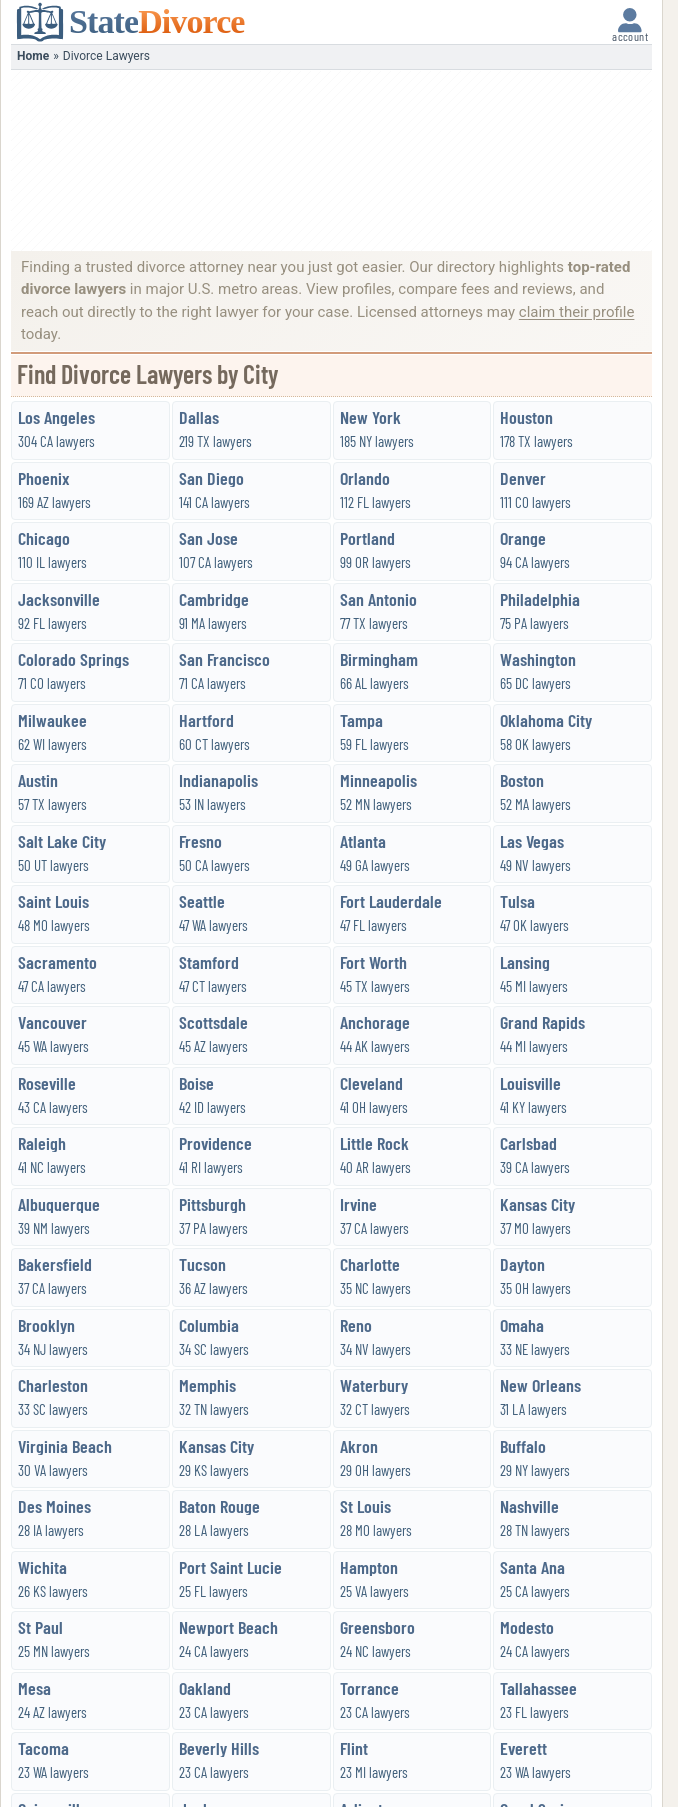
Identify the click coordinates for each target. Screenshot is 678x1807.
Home (33, 56)
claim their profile (577, 312)
